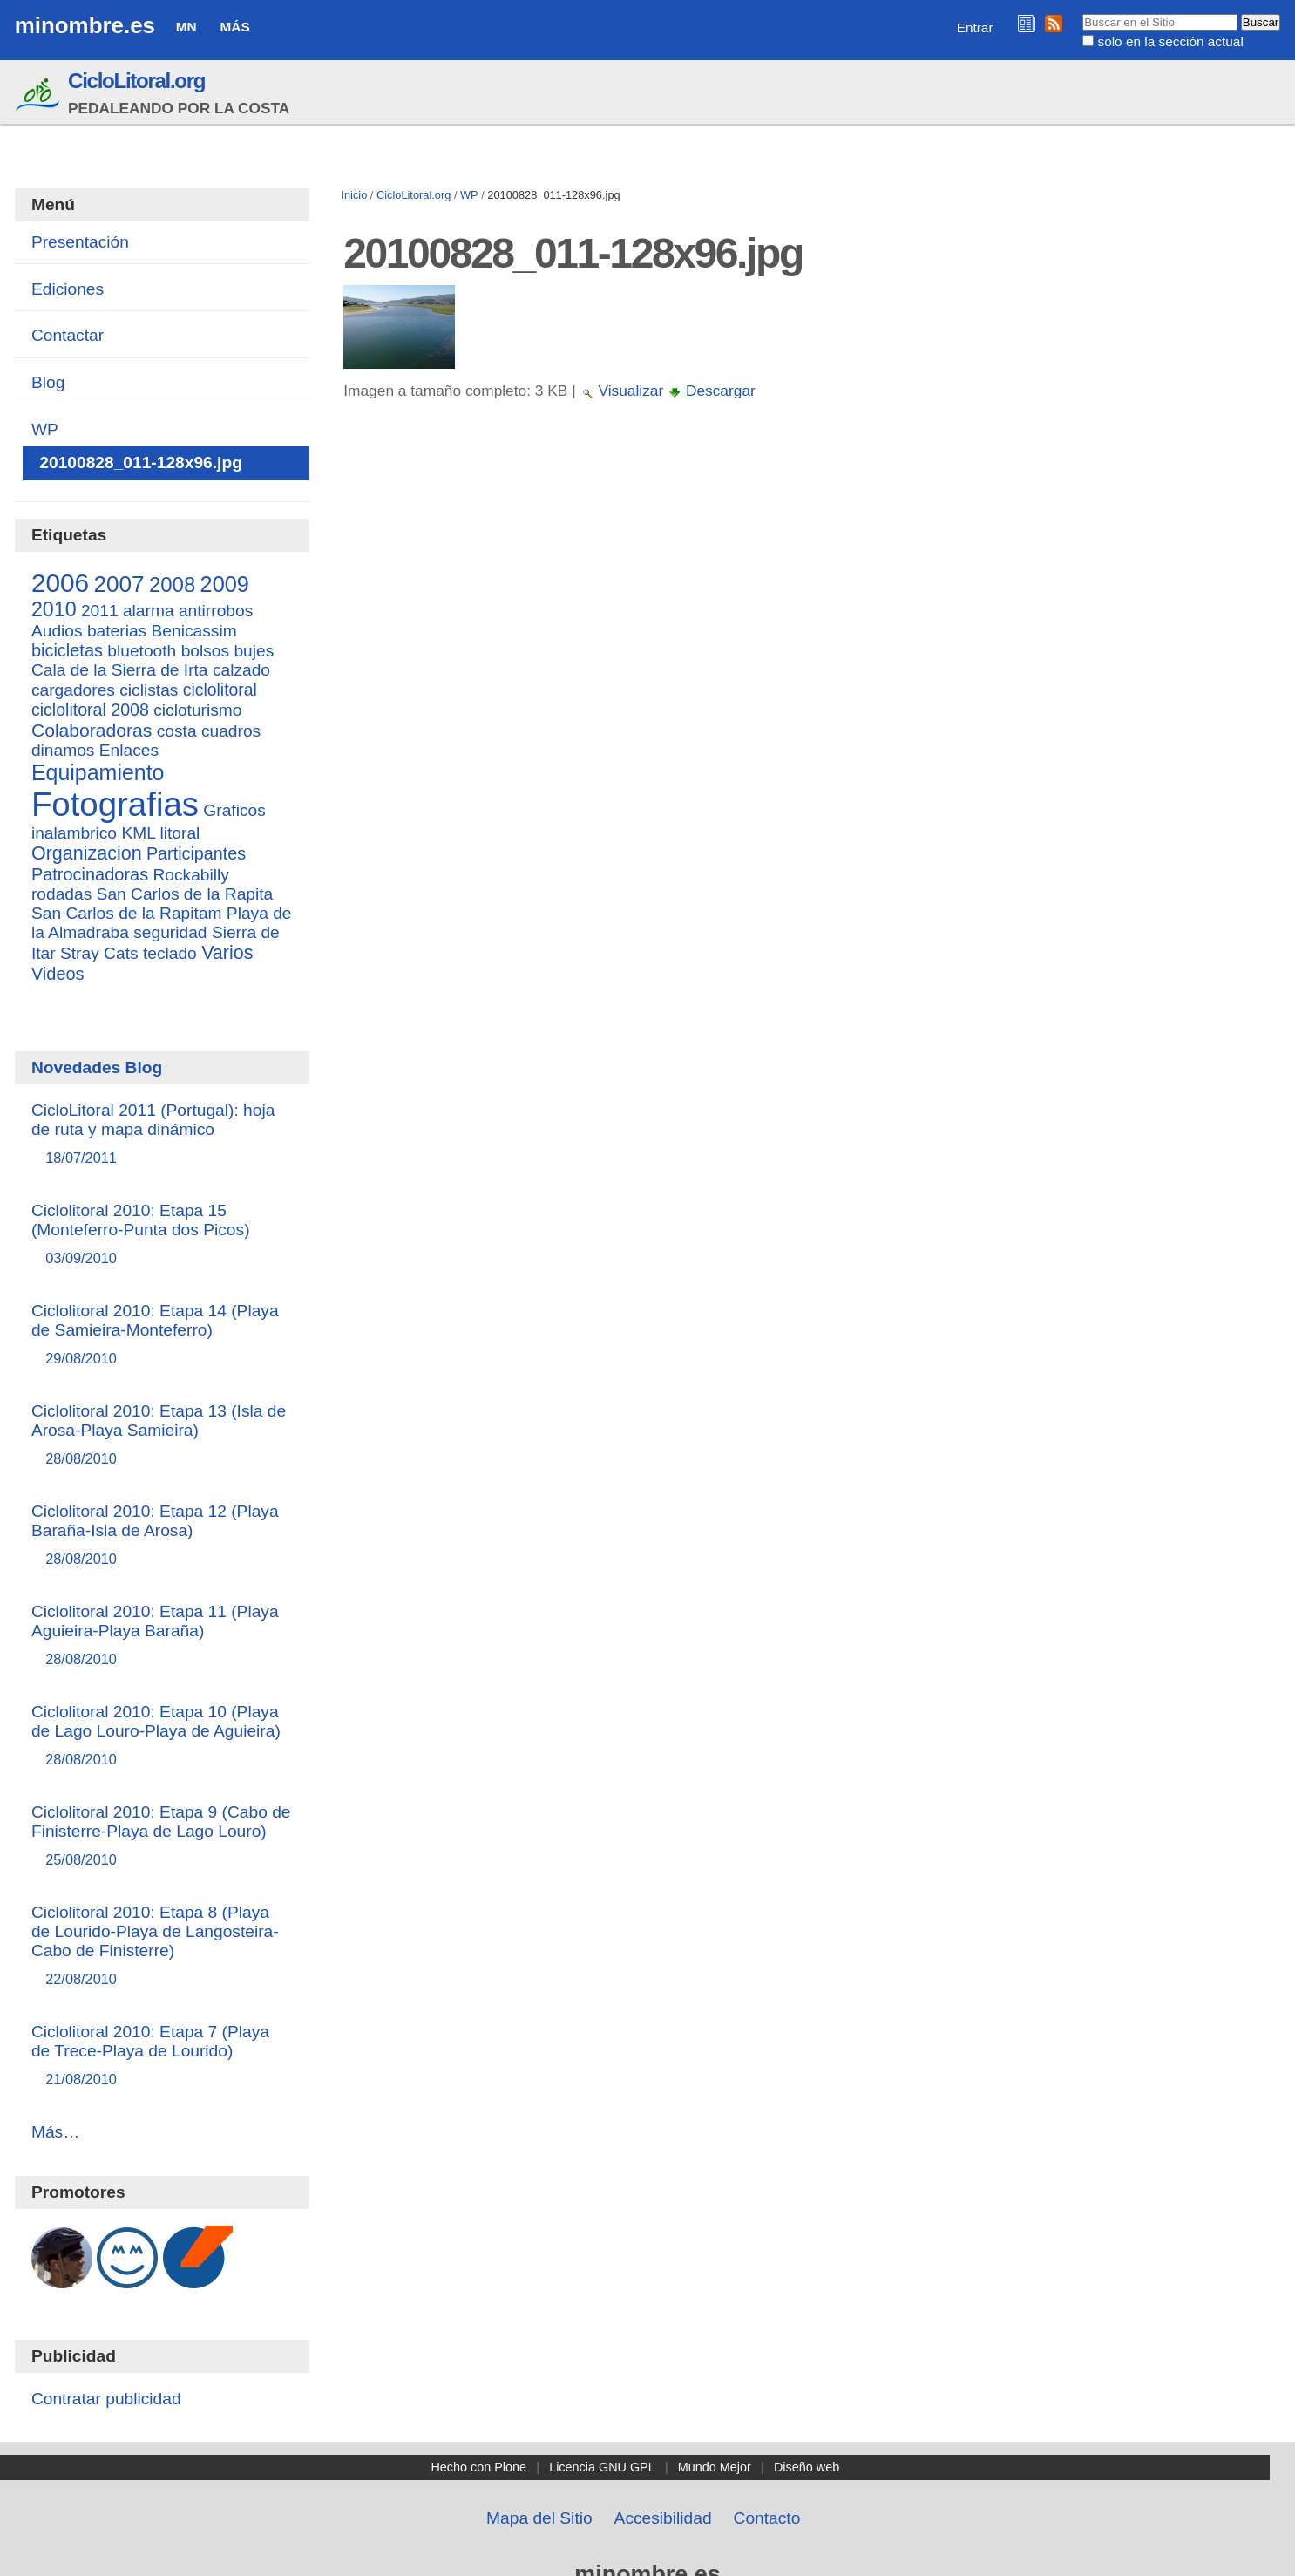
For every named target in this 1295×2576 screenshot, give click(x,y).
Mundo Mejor (714, 2467)
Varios (227, 952)
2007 (118, 584)
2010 (54, 609)
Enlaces (129, 750)
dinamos (63, 750)
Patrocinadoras (89, 874)
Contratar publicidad (106, 2398)
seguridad (170, 932)
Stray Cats (99, 953)
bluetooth (141, 651)
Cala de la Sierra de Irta (119, 670)
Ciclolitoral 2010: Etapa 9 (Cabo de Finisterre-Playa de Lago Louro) (162, 1836)
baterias (116, 631)
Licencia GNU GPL (602, 2467)
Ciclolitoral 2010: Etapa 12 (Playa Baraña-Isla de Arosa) (162, 1535)
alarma (148, 611)
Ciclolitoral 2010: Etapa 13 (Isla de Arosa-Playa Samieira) (162, 1435)
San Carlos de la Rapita (185, 894)
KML (138, 833)
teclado (170, 953)
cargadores (73, 690)
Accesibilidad (663, 2518)
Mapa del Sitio (539, 2518)
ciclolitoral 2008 (90, 709)
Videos (58, 973)
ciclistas (148, 690)
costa (177, 731)
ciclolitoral (220, 689)
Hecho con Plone (478, 2467)
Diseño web (806, 2467)
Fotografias (115, 804)
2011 (100, 611)
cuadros (231, 731)
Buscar (1081, 13)
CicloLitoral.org (136, 80)
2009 (224, 584)
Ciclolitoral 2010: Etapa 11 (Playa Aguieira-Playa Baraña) (162, 1635)
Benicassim (194, 631)
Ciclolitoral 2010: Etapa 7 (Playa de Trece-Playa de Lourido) (162, 2056)
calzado (241, 670)
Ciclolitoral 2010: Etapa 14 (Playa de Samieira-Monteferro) (162, 1335)
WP (469, 194)
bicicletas (67, 650)
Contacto (767, 2518)
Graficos (234, 810)
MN (186, 26)
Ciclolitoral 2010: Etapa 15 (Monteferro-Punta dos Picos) (162, 1234)
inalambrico (74, 833)
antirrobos (216, 611)
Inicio (354, 194)
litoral (179, 833)
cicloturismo (197, 710)
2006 (60, 582)
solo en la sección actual (1170, 41)
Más (235, 26)
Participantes (196, 853)
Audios (57, 631)
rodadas (61, 894)
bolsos (205, 651)
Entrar (975, 27)
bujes (254, 651)
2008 (172, 584)
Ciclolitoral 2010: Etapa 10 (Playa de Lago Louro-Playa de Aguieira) (162, 1736)
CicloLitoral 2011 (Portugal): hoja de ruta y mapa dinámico (162, 1134)
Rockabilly (190, 875)
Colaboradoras (91, 730)
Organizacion (86, 853)
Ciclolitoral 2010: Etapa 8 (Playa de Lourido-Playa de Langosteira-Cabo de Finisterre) (162, 1946)
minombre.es (85, 25)
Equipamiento (98, 772)
